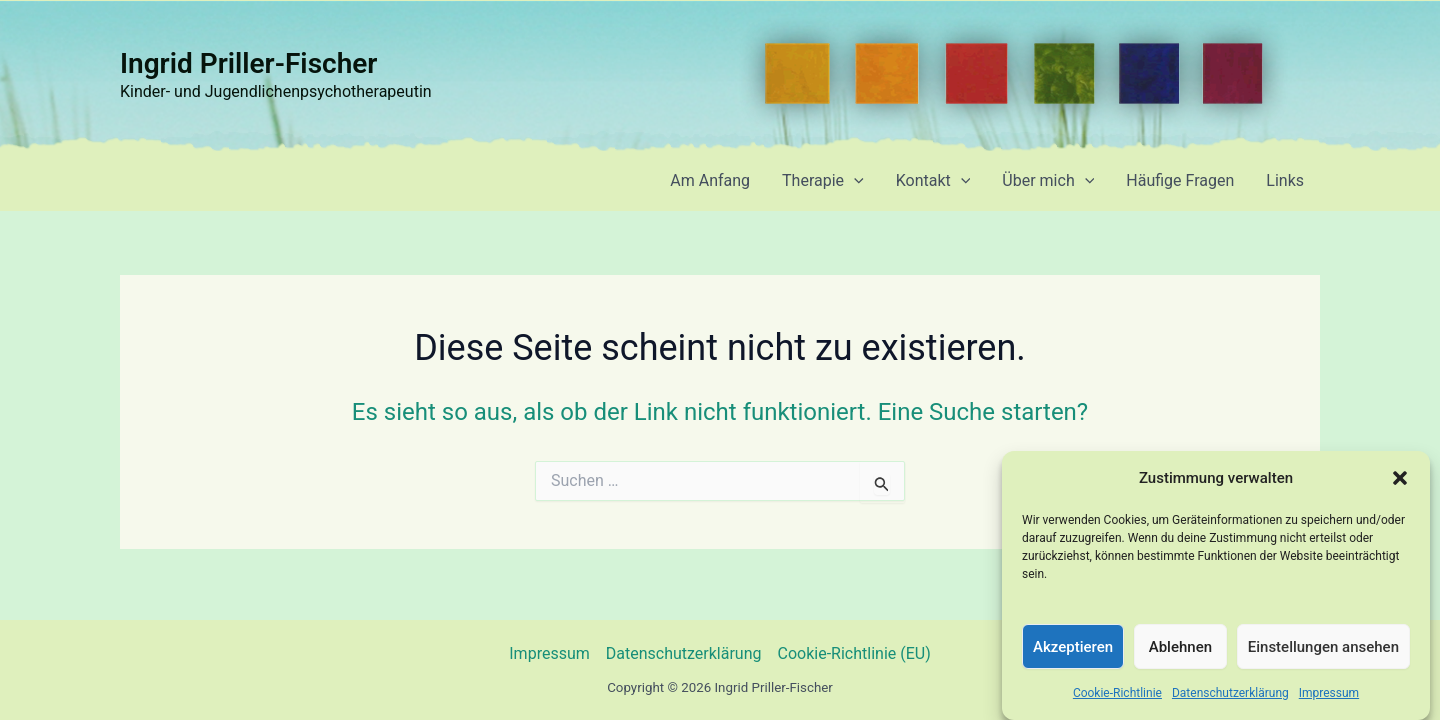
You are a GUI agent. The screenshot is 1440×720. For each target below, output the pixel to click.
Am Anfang (710, 180)
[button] (1400, 487)
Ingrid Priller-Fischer (248, 63)
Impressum (1329, 701)
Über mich (1048, 181)
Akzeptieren (1073, 655)
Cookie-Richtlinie (1117, 701)
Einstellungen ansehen (1323, 655)
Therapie (823, 181)
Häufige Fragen (1180, 180)
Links (1285, 180)
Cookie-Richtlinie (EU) (854, 653)
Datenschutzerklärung (1230, 701)
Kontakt (933, 181)
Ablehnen (1180, 655)
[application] (854, 181)
